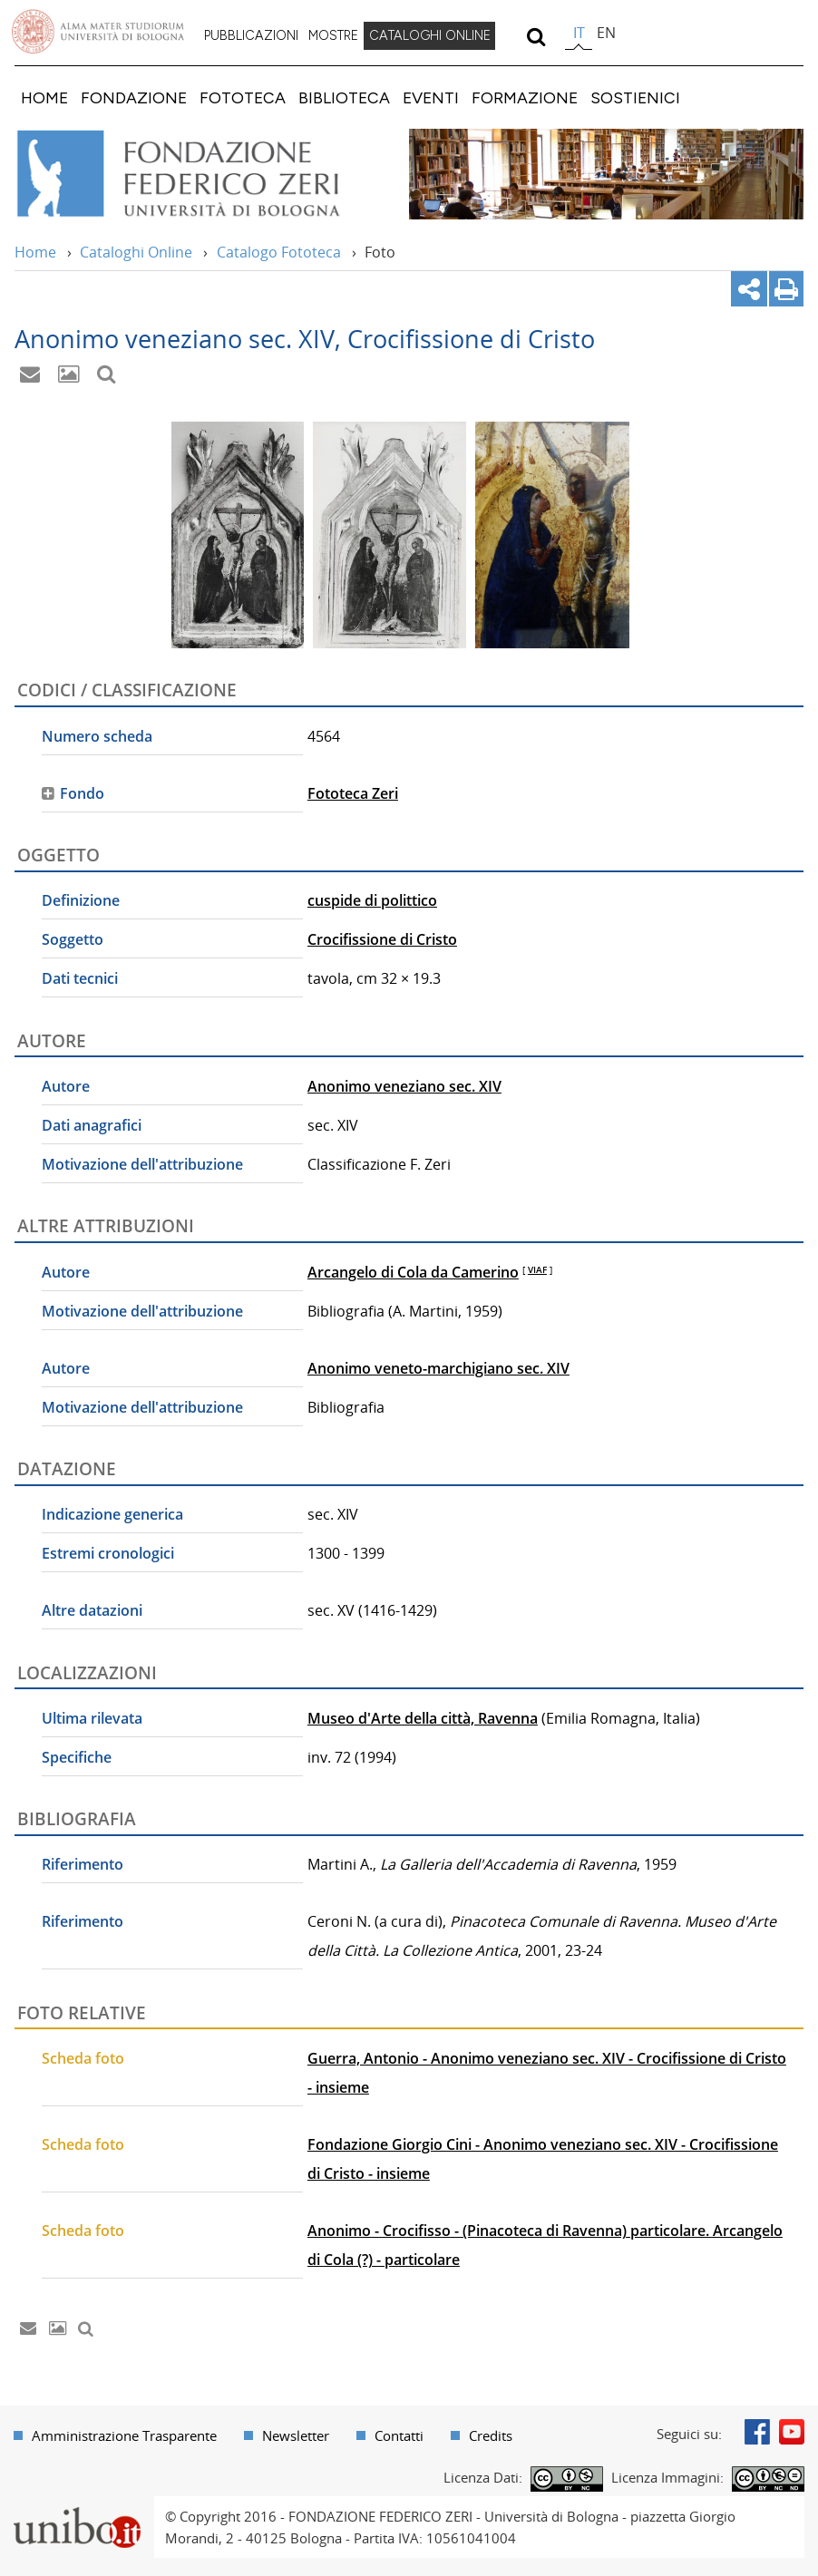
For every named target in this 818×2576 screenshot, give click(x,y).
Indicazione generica (112, 1514)
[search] (535, 36)
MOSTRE (333, 35)
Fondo (82, 793)
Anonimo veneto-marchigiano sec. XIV (438, 1368)
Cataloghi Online (136, 252)
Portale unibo (76, 2507)
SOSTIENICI (635, 97)
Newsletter (295, 2435)
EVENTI (431, 97)
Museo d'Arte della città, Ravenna (422, 1718)
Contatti (399, 2435)
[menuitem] (251, 36)
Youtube (791, 2432)
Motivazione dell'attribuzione (142, 1164)
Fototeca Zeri (352, 793)
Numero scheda (97, 736)
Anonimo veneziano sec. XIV (404, 1086)
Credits (490, 2435)
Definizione (81, 900)
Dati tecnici (80, 978)
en (606, 33)
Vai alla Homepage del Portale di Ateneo (98, 31)
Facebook (757, 2432)
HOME (44, 97)
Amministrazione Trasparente (124, 2435)
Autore (66, 1086)
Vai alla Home (203, 174)
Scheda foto (83, 2058)
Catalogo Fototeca (279, 252)
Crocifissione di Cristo (382, 939)
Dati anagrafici (91, 1125)
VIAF (537, 1269)
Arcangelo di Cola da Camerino (413, 1272)
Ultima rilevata (92, 1718)
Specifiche (77, 1757)
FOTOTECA (243, 97)
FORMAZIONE (525, 97)
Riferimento (82, 1864)
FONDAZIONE (134, 97)
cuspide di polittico (372, 900)
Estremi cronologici (108, 1553)
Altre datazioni (92, 1610)
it (579, 33)
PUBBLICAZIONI (251, 35)
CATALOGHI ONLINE (430, 35)
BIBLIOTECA (344, 97)
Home (35, 252)
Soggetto (72, 939)
